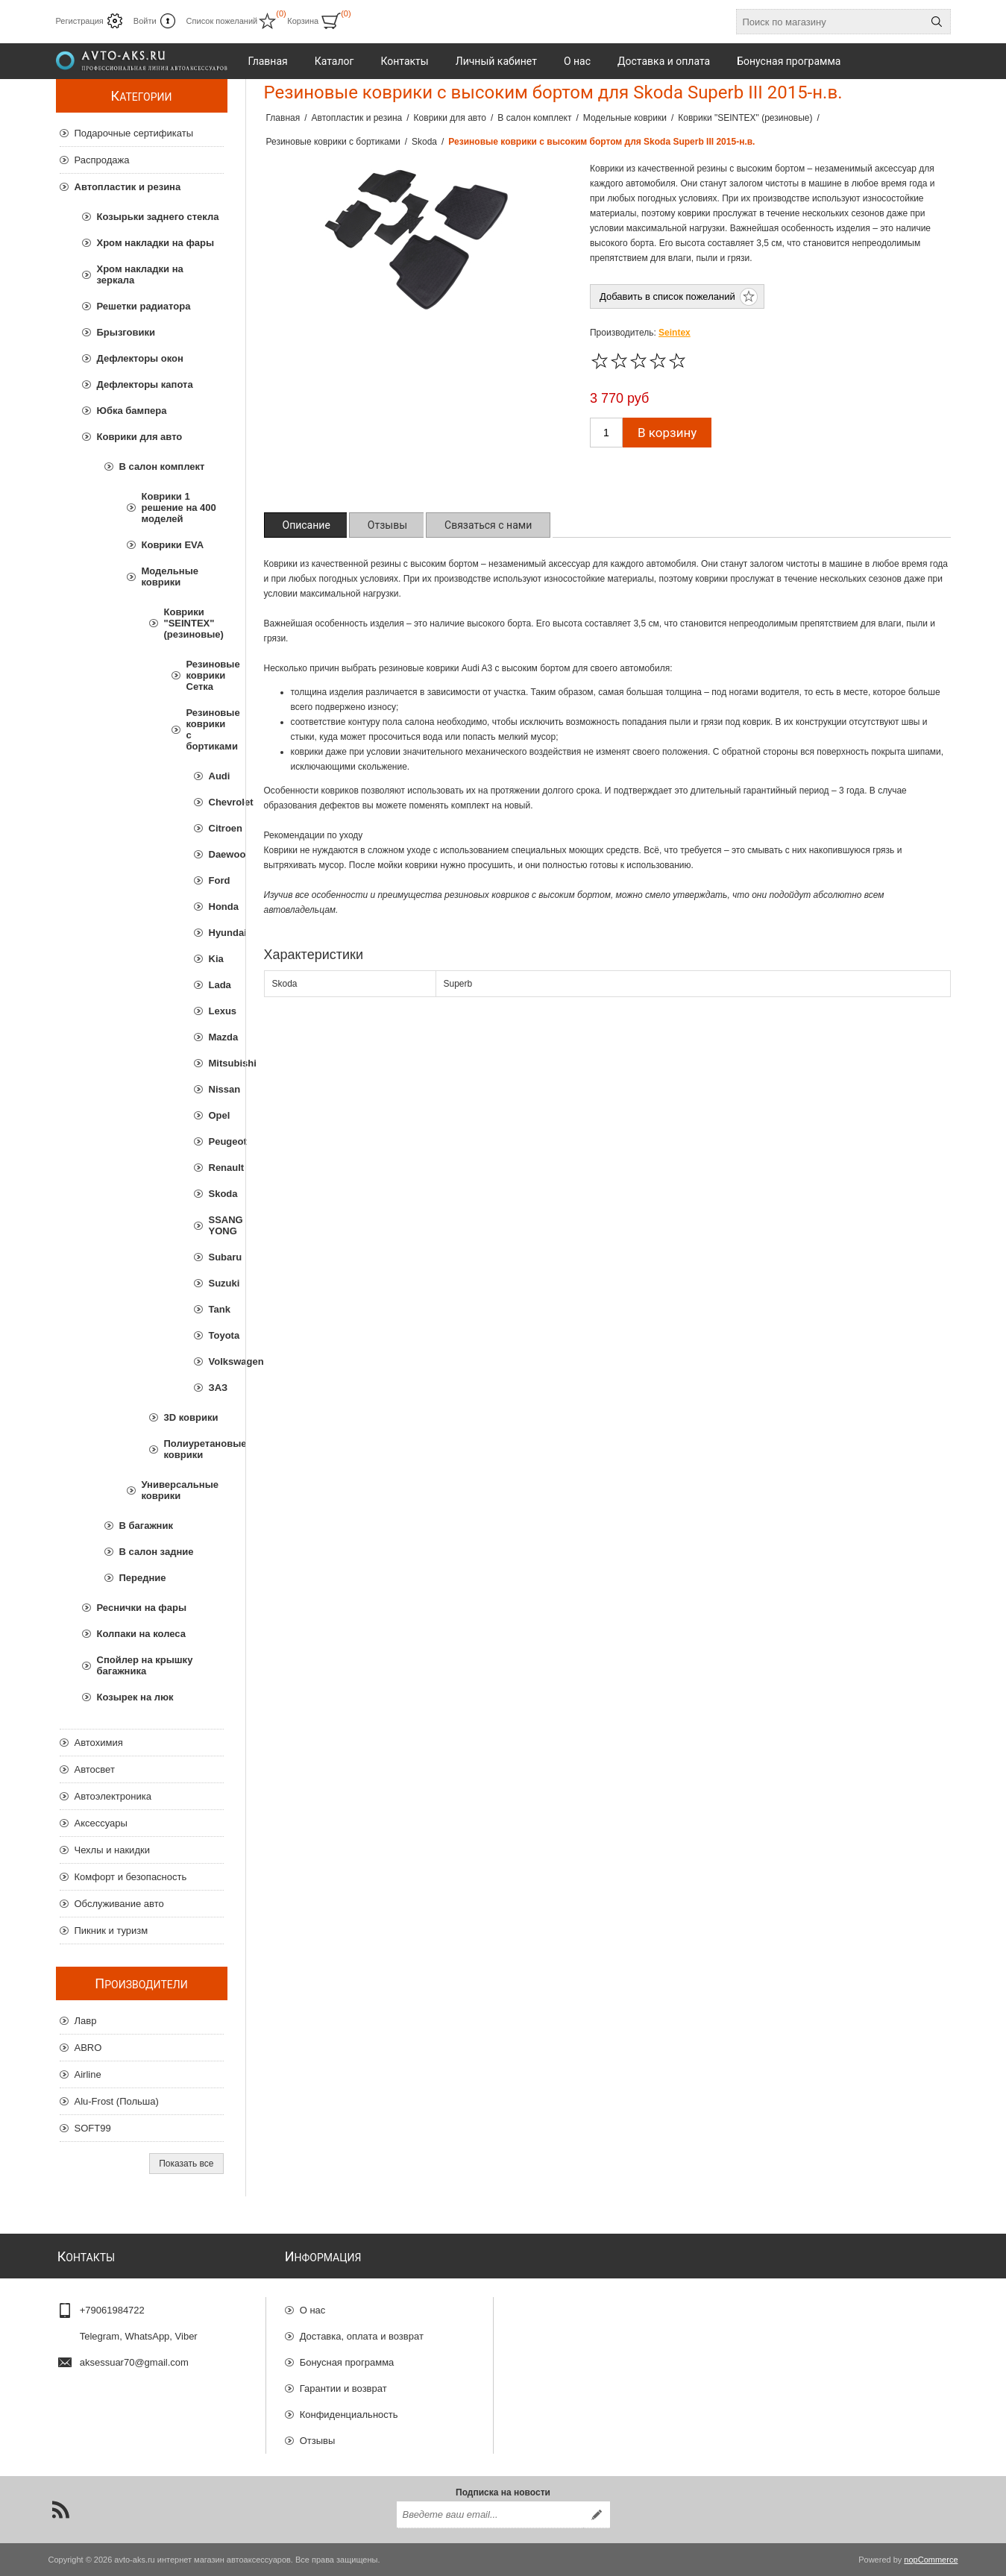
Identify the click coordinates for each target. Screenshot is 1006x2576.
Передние (142, 1577)
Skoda (216, 1193)
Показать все (186, 2163)
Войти (145, 20)
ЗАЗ (216, 1387)
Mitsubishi (216, 1063)
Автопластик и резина (128, 186)
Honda (216, 906)
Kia (216, 958)
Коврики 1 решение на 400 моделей (179, 507)
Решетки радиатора (144, 306)
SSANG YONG (216, 1225)
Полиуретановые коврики (194, 1449)
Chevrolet (216, 802)
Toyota (216, 1335)
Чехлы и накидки (112, 1850)
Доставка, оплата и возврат (362, 2336)
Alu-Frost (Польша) (117, 2101)
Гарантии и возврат (343, 2388)
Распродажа (102, 160)
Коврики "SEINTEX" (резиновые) (194, 623)
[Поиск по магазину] (830, 22)
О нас (313, 2310)
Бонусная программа (347, 2362)
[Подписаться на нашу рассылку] (490, 2514)
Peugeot (216, 1141)
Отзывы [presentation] (387, 525)
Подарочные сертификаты (134, 133)
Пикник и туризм (111, 1930)
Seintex (674, 332)
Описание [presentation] (306, 525)
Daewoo (216, 854)
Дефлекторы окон (140, 358)
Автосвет (95, 1769)
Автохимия (99, 1742)
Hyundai (216, 932)
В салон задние (156, 1551)
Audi (216, 776)
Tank (216, 1309)
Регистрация (80, 20)
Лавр (86, 2020)
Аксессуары (101, 1823)
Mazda (216, 1037)
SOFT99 (93, 2128)
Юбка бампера (132, 410)
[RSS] (60, 2510)
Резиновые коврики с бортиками (205, 729)
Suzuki (216, 1283)
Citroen (216, 828)
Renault (216, 1167)
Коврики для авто (140, 436)
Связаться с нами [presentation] (488, 525)
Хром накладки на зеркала (140, 274)
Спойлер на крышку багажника (145, 1665)
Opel (216, 1115)
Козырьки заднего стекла (158, 216)
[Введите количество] (606, 432)
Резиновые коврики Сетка (205, 675)
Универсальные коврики (180, 1490)
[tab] (306, 525)
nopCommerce (931, 2559)
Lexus (216, 1011)
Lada (216, 984)
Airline (88, 2074)
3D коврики (191, 1417)
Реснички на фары (141, 1607)
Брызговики (126, 332)
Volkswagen (216, 1361)
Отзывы (318, 2440)
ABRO (88, 2047)
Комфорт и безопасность (131, 1876)
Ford (216, 880)
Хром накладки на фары (156, 242)
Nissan (216, 1089)
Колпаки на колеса (141, 1633)
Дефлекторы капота (145, 384)
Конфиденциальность (349, 2414)
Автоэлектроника (113, 1796)
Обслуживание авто (119, 1903)
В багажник (146, 1525)
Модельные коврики (170, 576)
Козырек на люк (135, 1697)
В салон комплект (162, 466)
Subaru (216, 1257)
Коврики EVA (173, 544)
